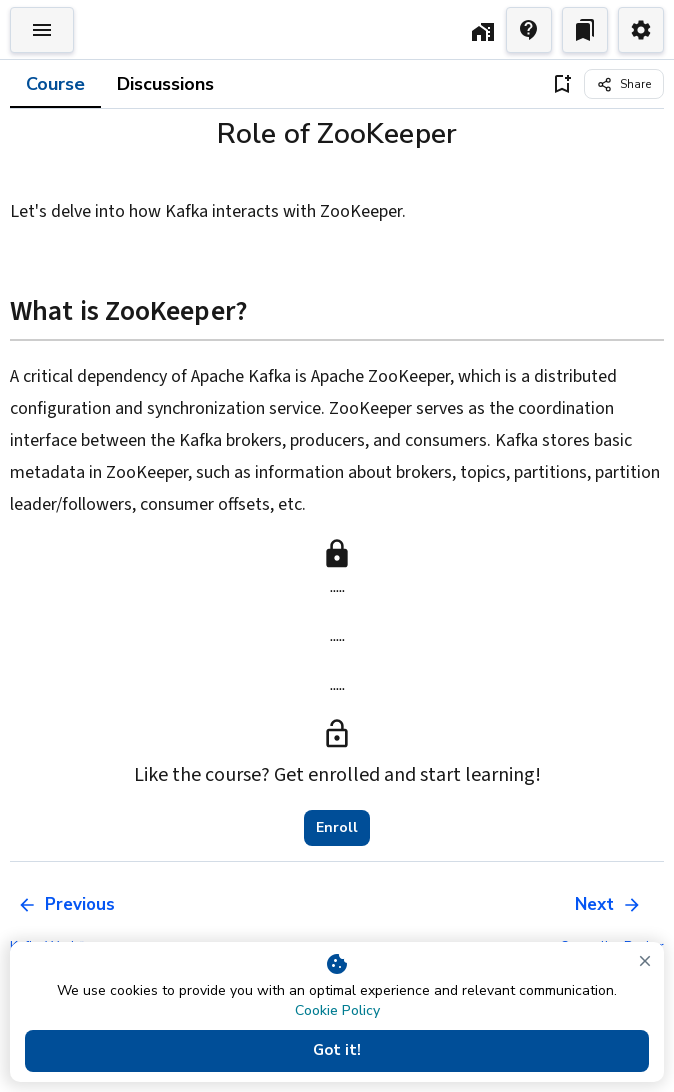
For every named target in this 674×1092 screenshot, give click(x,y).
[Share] (624, 84)
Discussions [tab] (165, 84)
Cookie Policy (337, 1010)
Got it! (337, 1051)
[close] (645, 961)
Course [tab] (55, 84)
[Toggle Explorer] (42, 30)
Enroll (337, 828)
